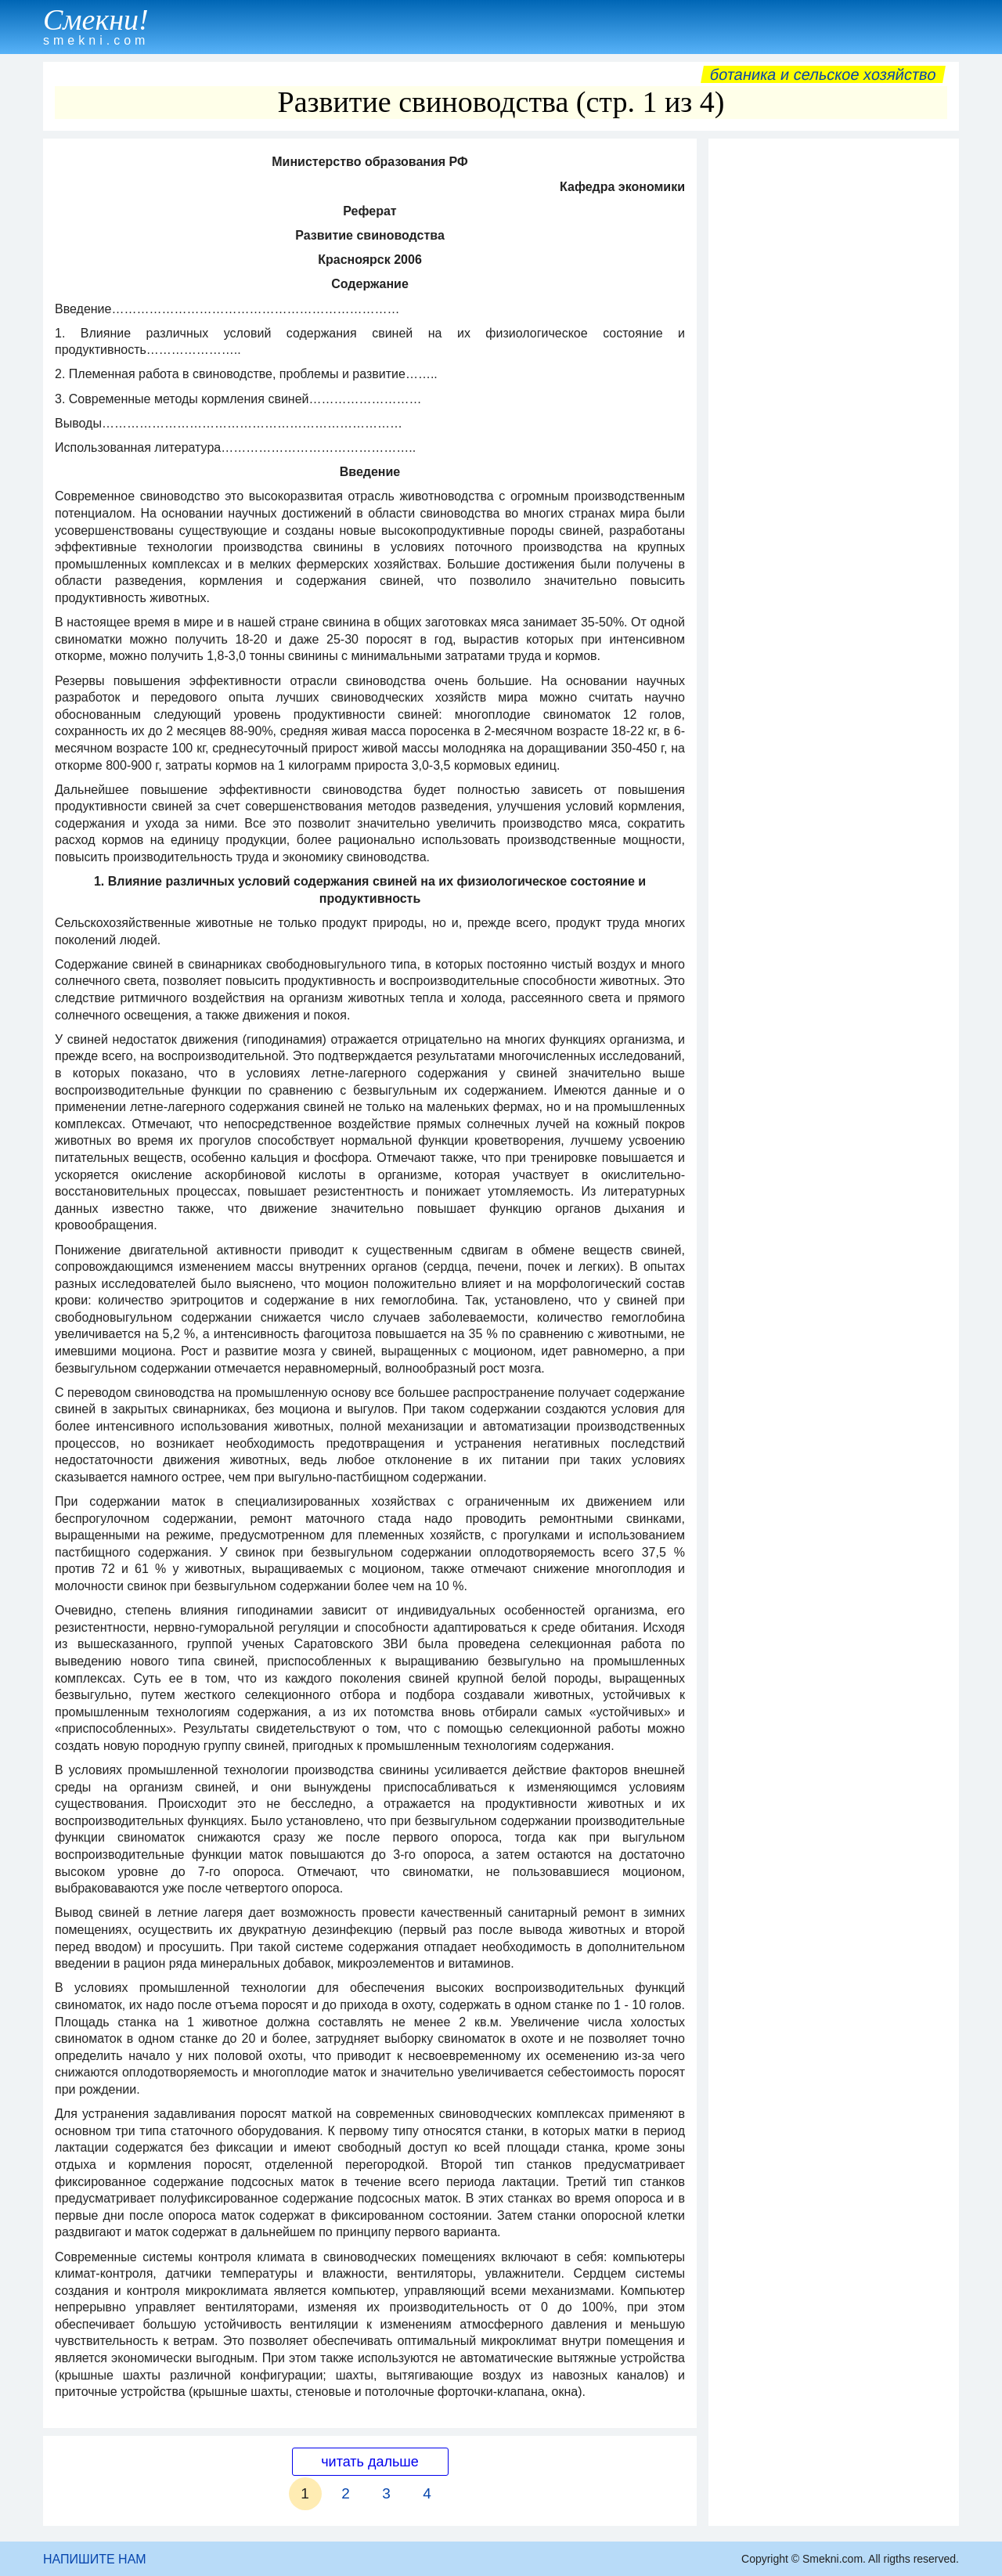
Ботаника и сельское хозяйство (823, 74)
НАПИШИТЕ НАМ (94, 2559)
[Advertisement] (833, 381)
